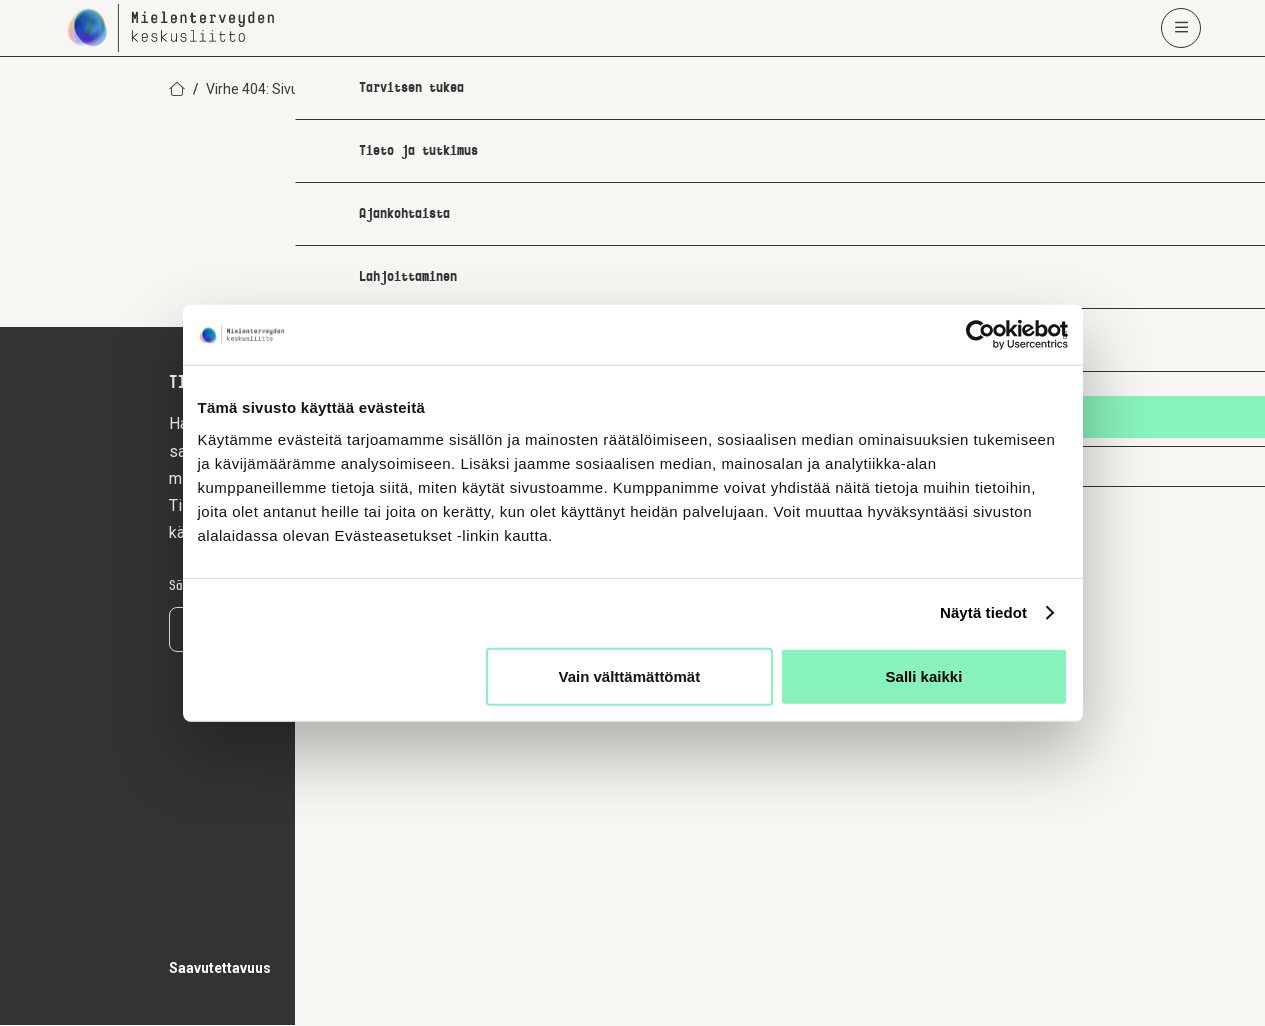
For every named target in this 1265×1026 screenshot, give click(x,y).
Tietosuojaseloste (356, 969)
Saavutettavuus (220, 969)
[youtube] (1077, 772)
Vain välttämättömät (630, 675)
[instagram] (951, 772)
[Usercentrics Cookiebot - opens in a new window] (980, 335)
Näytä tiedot (983, 612)
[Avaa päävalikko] (1181, 28)
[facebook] (993, 772)
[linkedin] (1035, 772)
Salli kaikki (924, 675)
